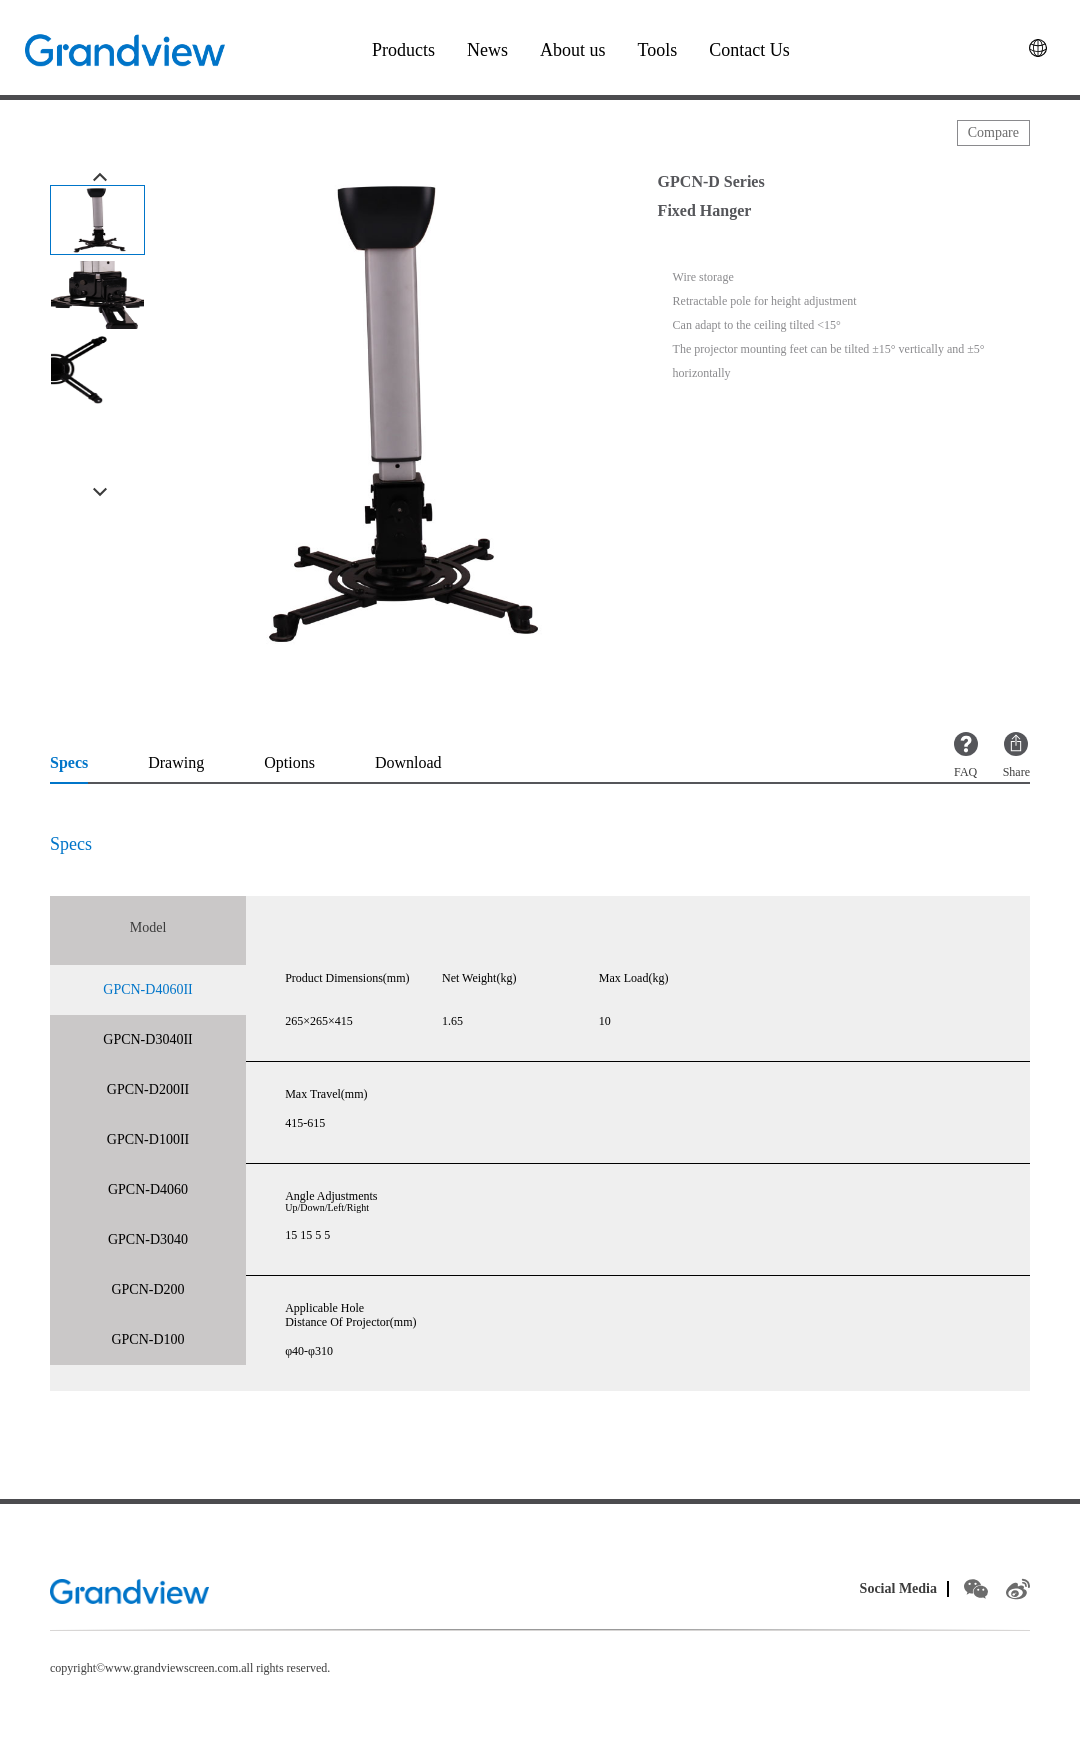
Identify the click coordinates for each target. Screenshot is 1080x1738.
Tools (658, 50)
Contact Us (749, 50)
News (487, 50)
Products (403, 50)
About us (573, 50)
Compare (993, 132)
